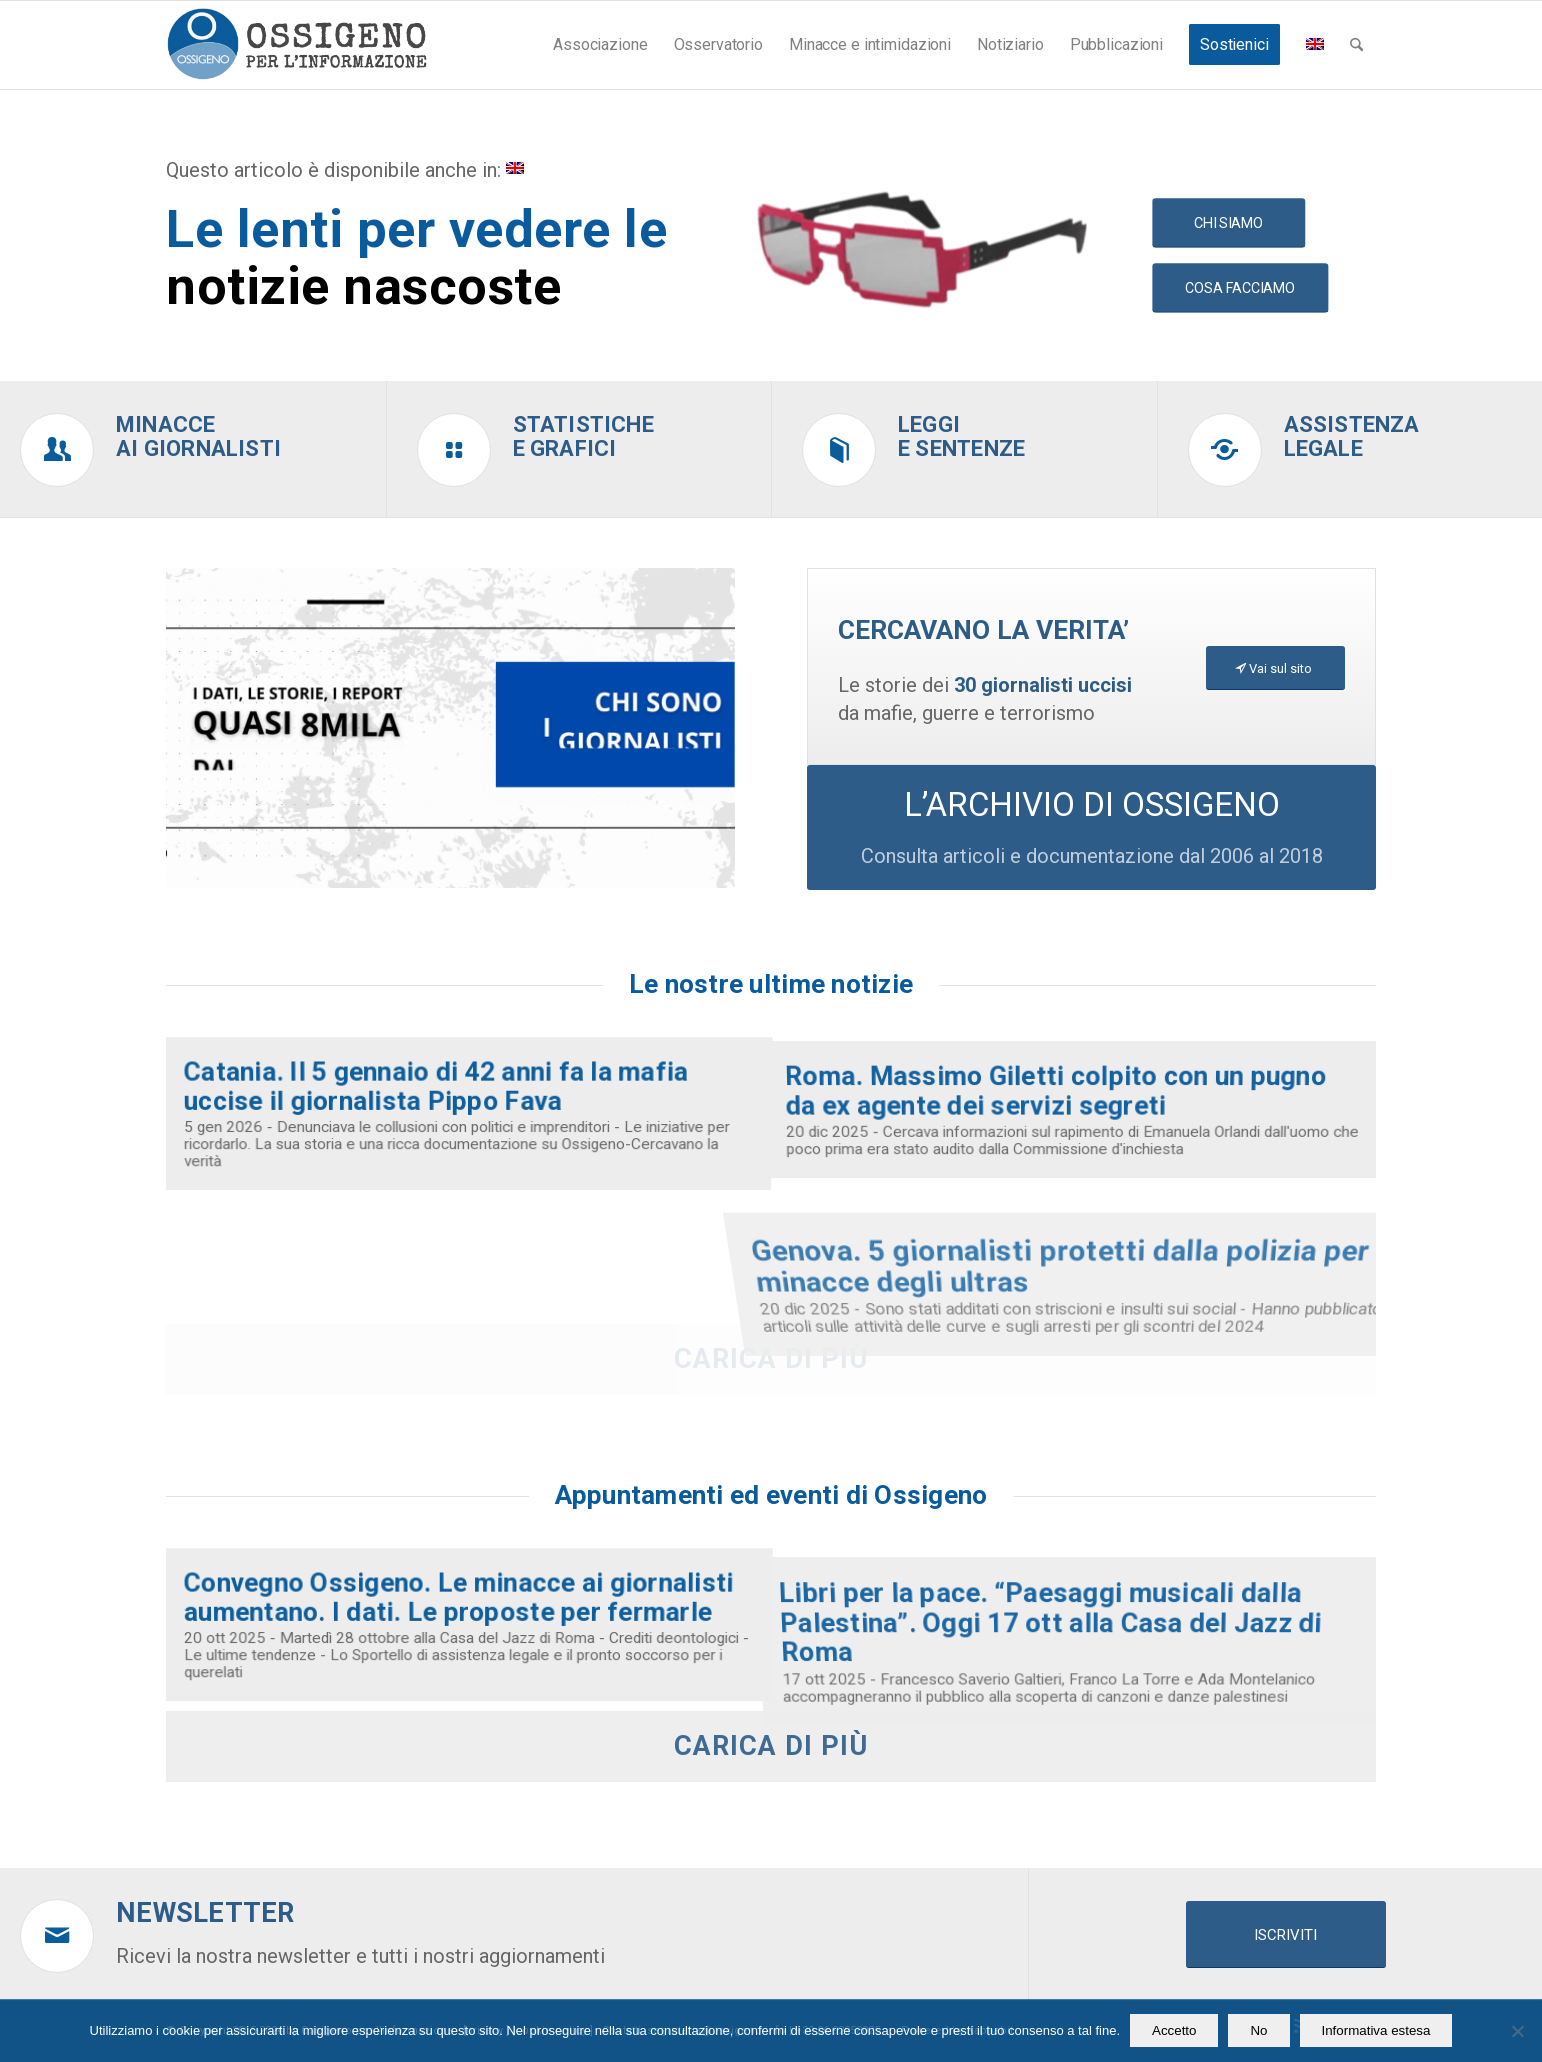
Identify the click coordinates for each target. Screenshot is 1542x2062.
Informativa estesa (1376, 2030)
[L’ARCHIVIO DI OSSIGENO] (1091, 827)
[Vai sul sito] (1275, 668)
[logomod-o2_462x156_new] (296, 45)
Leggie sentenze (961, 436)
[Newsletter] (57, 1936)
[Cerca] (1356, 45)
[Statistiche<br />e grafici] (454, 450)
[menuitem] (600, 45)
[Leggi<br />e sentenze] (839, 450)
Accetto (1174, 2030)
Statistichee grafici (583, 436)
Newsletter (205, 1913)
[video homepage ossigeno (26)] (450, 728)
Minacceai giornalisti (198, 436)
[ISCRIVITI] (1286, 1934)
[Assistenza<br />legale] (1225, 450)
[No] (1517, 2031)
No (1258, 2030)
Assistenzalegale (1352, 436)
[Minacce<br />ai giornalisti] (57, 450)
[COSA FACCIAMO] (1240, 288)
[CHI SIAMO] (1228, 222)
